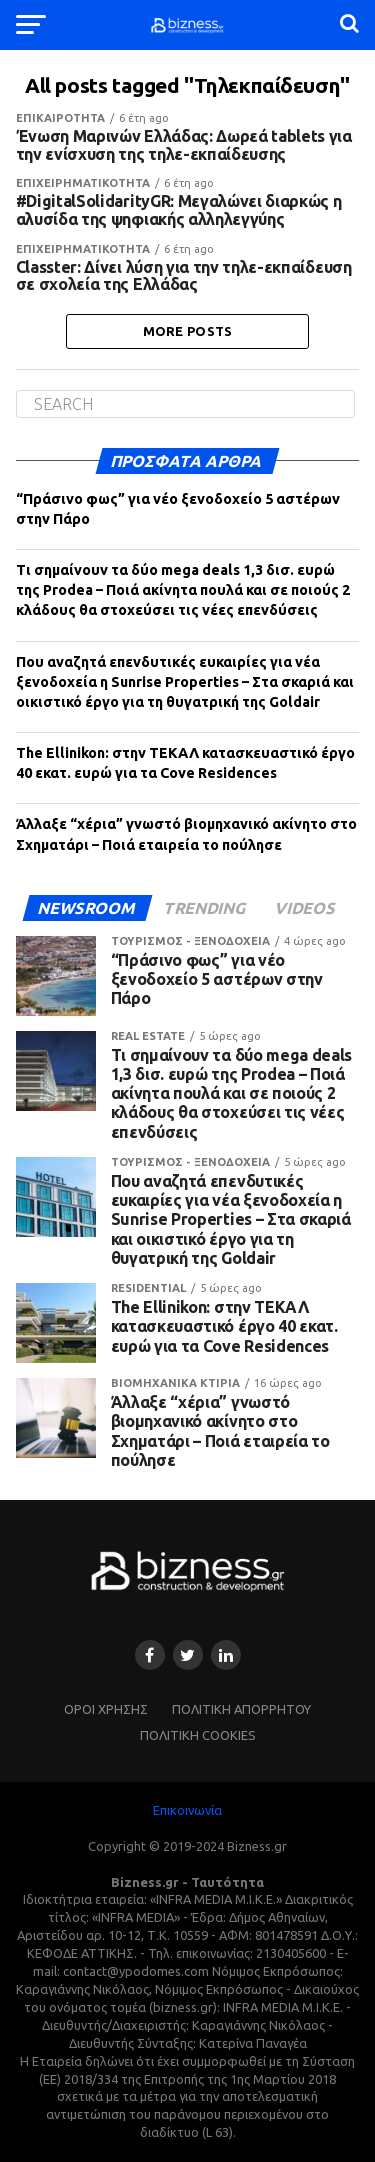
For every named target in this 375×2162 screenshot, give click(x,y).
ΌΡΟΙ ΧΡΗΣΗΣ (106, 1709)
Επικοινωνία (187, 1810)
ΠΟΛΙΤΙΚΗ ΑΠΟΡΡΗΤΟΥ (241, 1709)
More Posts (188, 331)
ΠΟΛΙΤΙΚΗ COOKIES (198, 1735)
